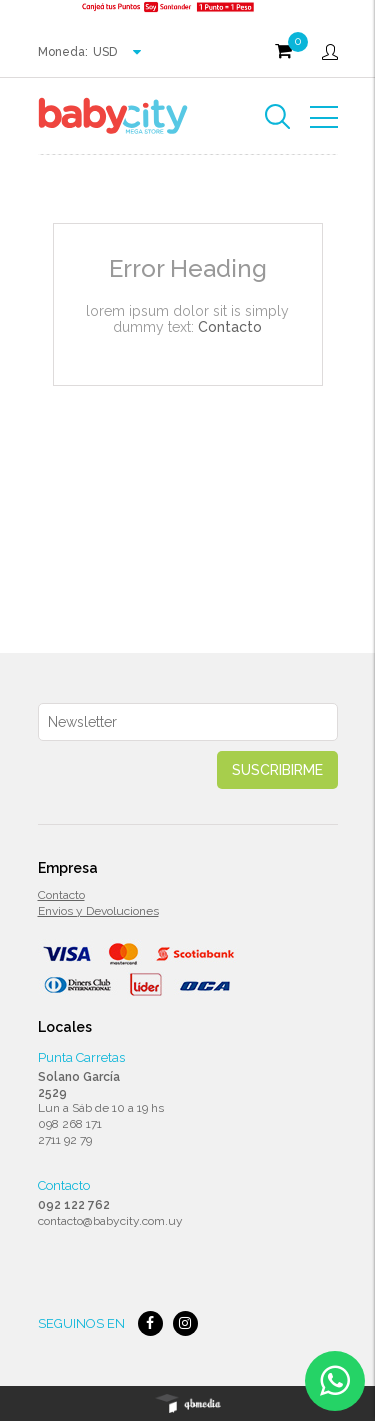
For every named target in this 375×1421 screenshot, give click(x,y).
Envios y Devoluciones (98, 911)
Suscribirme (277, 770)
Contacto (230, 327)
